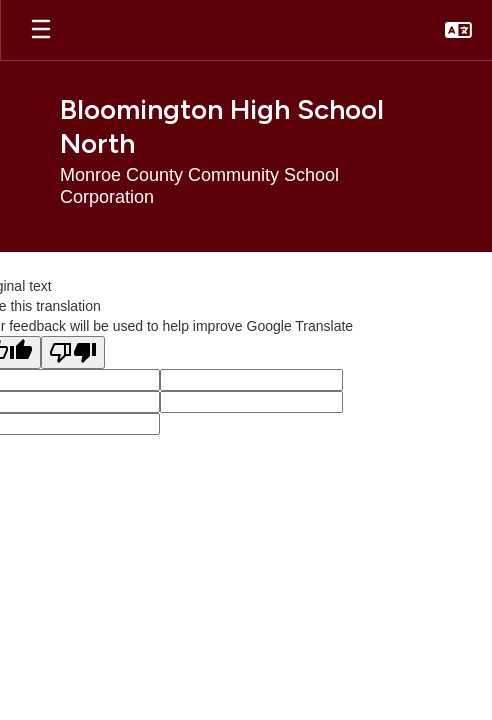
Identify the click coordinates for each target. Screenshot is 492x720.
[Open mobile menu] (41, 30)
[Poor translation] (73, 352)
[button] (458, 30)
